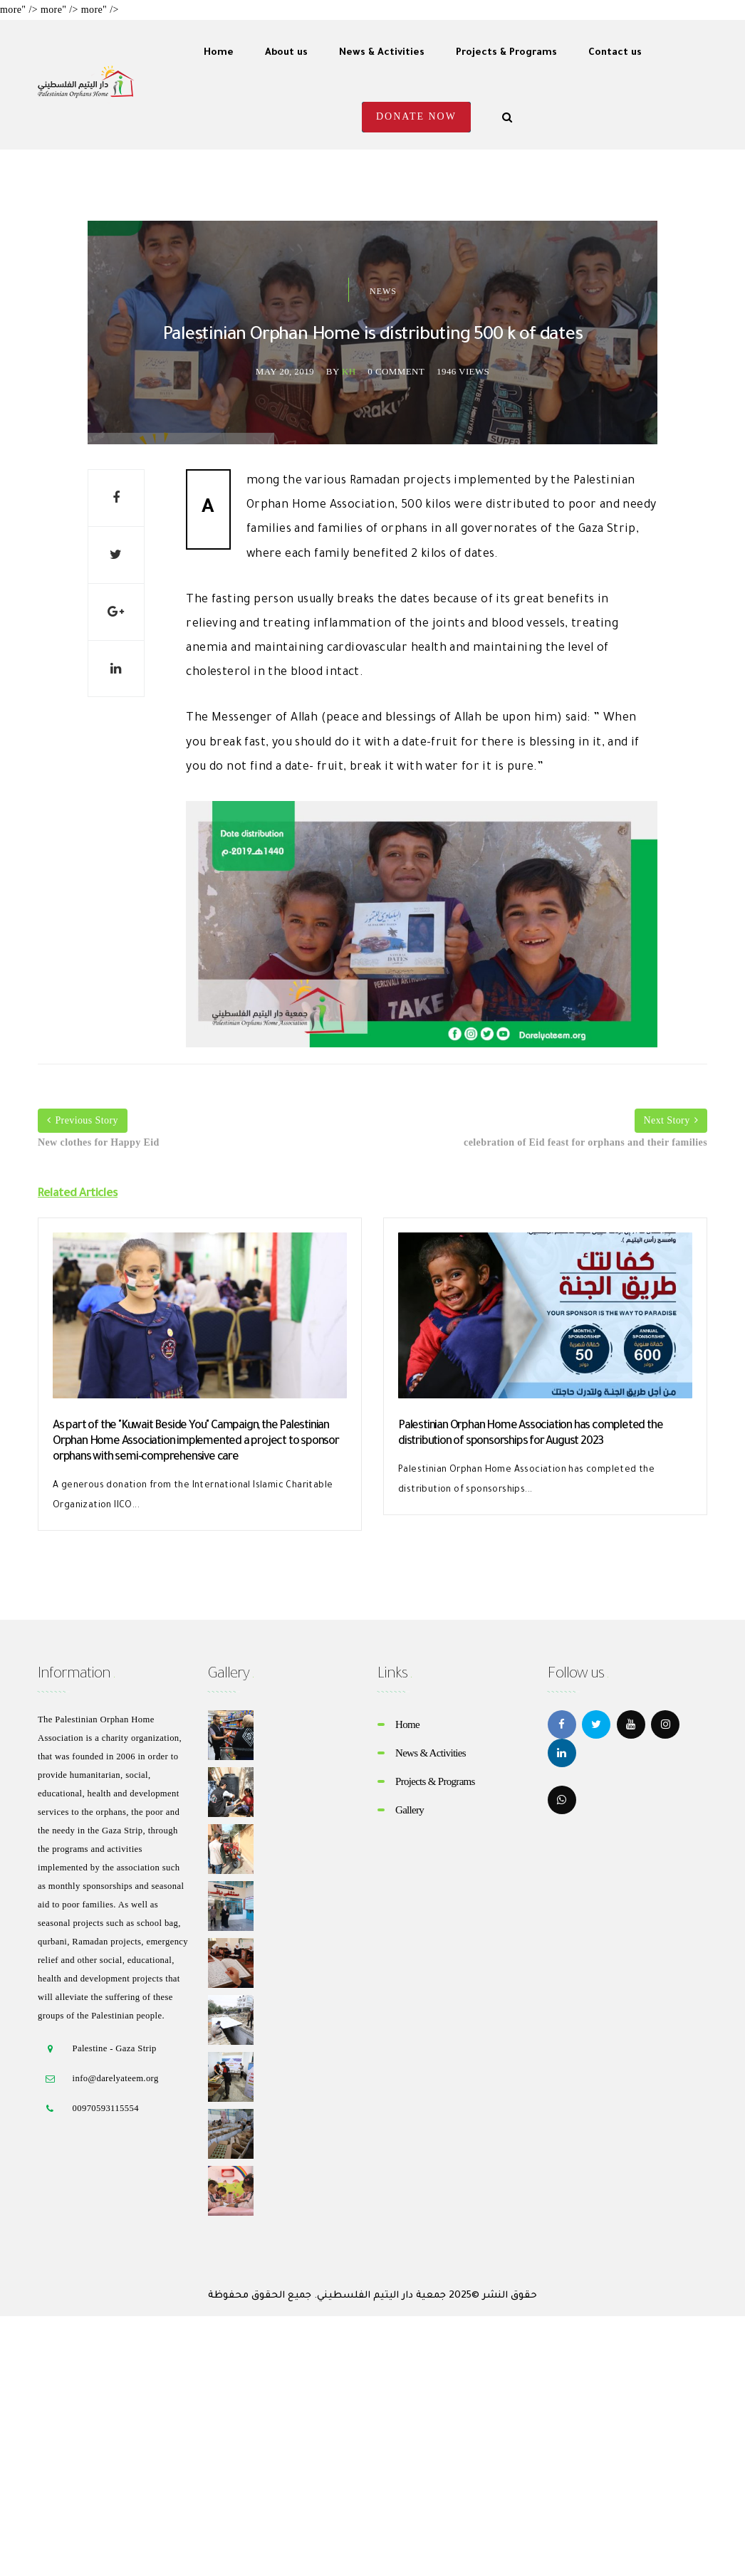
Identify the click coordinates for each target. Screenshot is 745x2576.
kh (349, 371)
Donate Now (416, 116)
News (383, 291)
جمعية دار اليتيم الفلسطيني (381, 2295)
